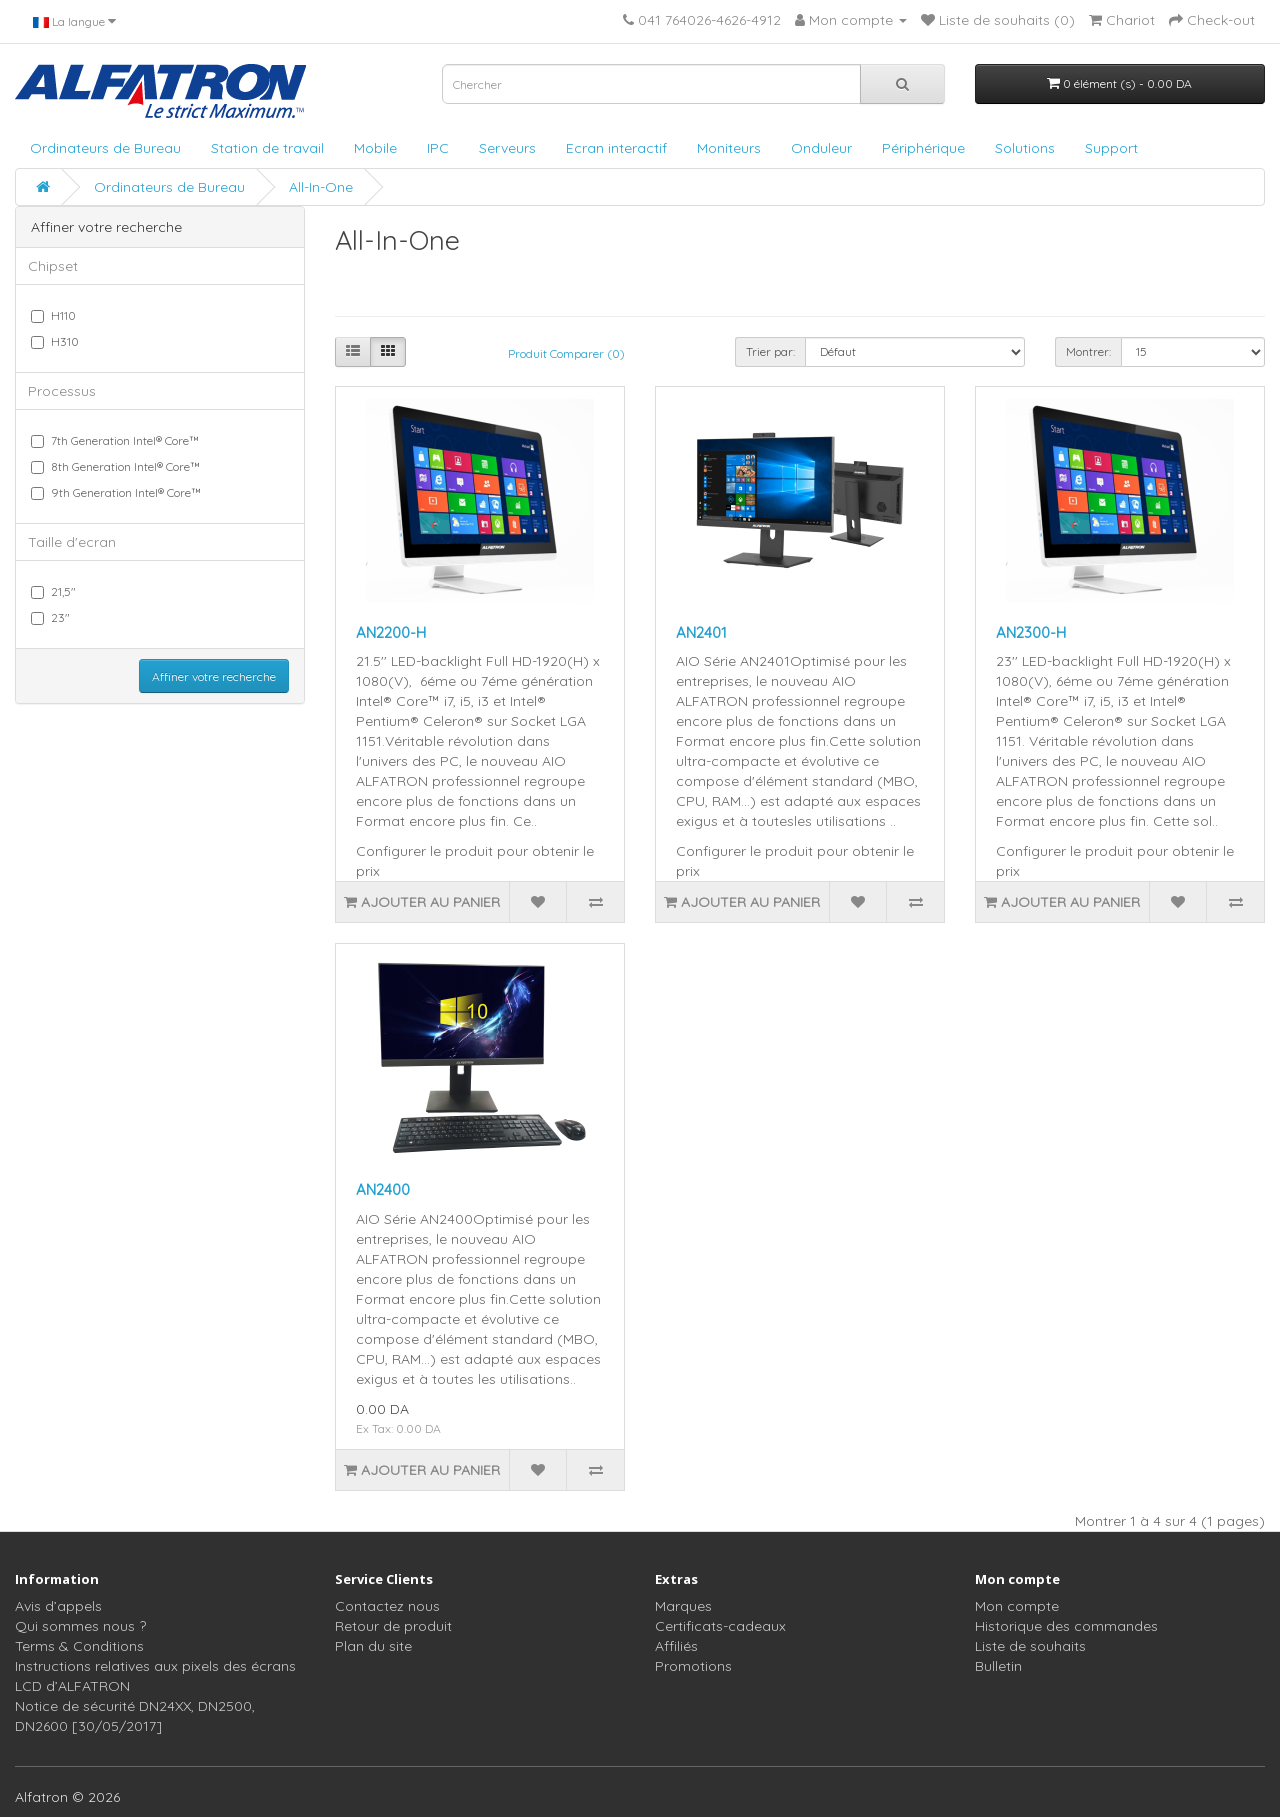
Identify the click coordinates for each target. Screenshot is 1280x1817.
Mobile (375, 148)
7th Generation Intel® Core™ (115, 440)
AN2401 (701, 632)
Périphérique (923, 148)
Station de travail (267, 148)
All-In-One (321, 187)
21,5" (53, 591)
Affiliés (676, 1646)
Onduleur (821, 148)
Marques (683, 1606)
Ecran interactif (616, 148)
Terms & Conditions (79, 1646)
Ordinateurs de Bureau (105, 148)
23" (50, 617)
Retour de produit (393, 1626)
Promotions (693, 1666)
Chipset (53, 266)
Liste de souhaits (1030, 1646)
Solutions (1025, 148)
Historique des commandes (1066, 1626)
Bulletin (998, 1666)
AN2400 (383, 1189)
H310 (55, 341)
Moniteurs (729, 148)
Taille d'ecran (72, 542)
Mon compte (1017, 1606)
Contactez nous (387, 1606)
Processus (62, 391)
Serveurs (507, 148)
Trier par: (770, 351)
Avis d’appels (58, 1606)
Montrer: (1088, 351)
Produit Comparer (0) (566, 353)
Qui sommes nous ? (80, 1626)
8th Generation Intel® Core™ (115, 466)
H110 (53, 315)
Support (1111, 148)
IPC (438, 148)
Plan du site (373, 1646)
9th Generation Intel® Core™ (116, 492)
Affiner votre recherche (214, 676)
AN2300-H (1031, 632)
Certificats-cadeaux (720, 1626)
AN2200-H (391, 632)
